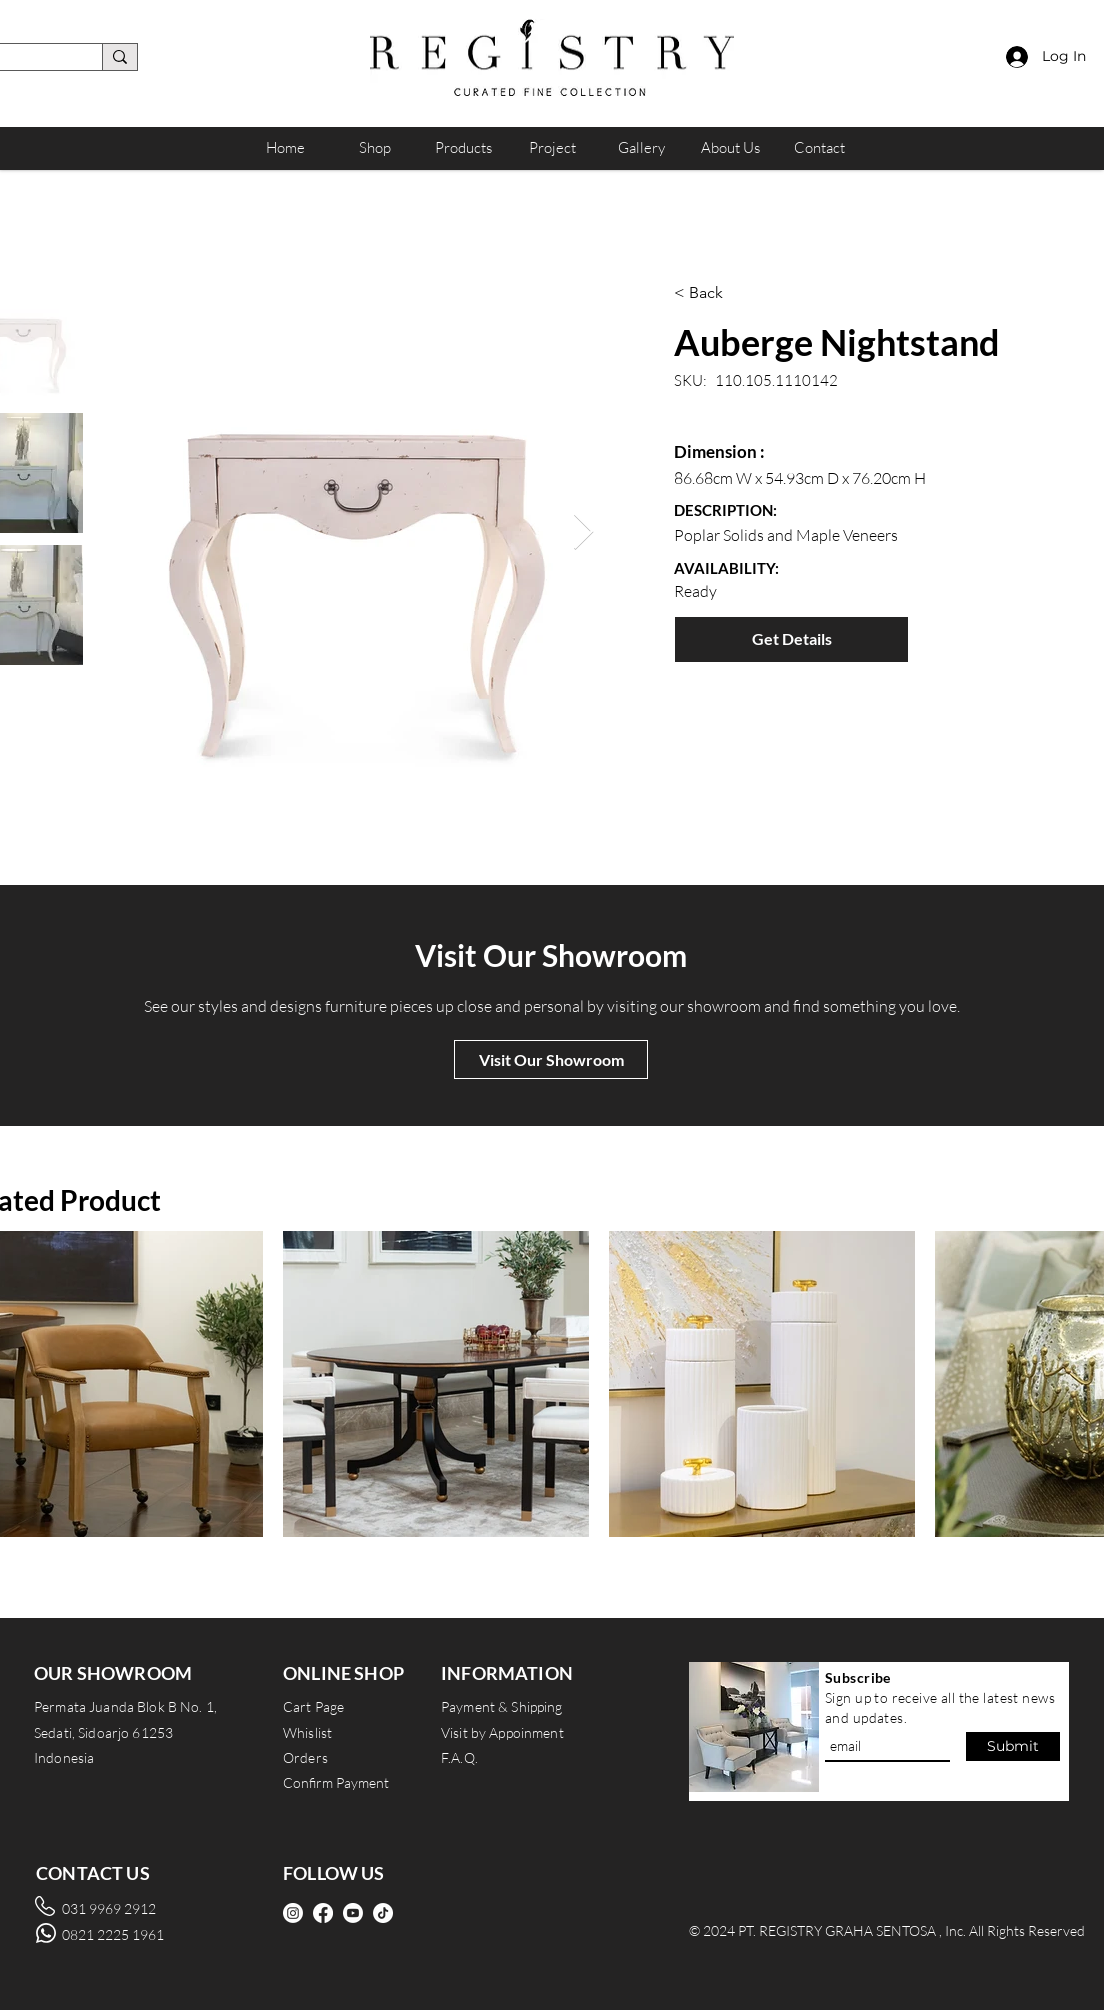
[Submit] (1013, 1746)
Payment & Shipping (502, 1706)
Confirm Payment (336, 1782)
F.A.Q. (459, 1757)
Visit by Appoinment (502, 1732)
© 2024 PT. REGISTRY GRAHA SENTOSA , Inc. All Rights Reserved (887, 1930)
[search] (119, 57)
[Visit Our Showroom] (551, 1059)
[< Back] (775, 293)
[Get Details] (791, 639)
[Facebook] (323, 1913)
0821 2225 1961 (113, 1934)
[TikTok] (383, 1913)
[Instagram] (293, 1913)
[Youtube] (353, 1913)
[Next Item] (583, 532)
